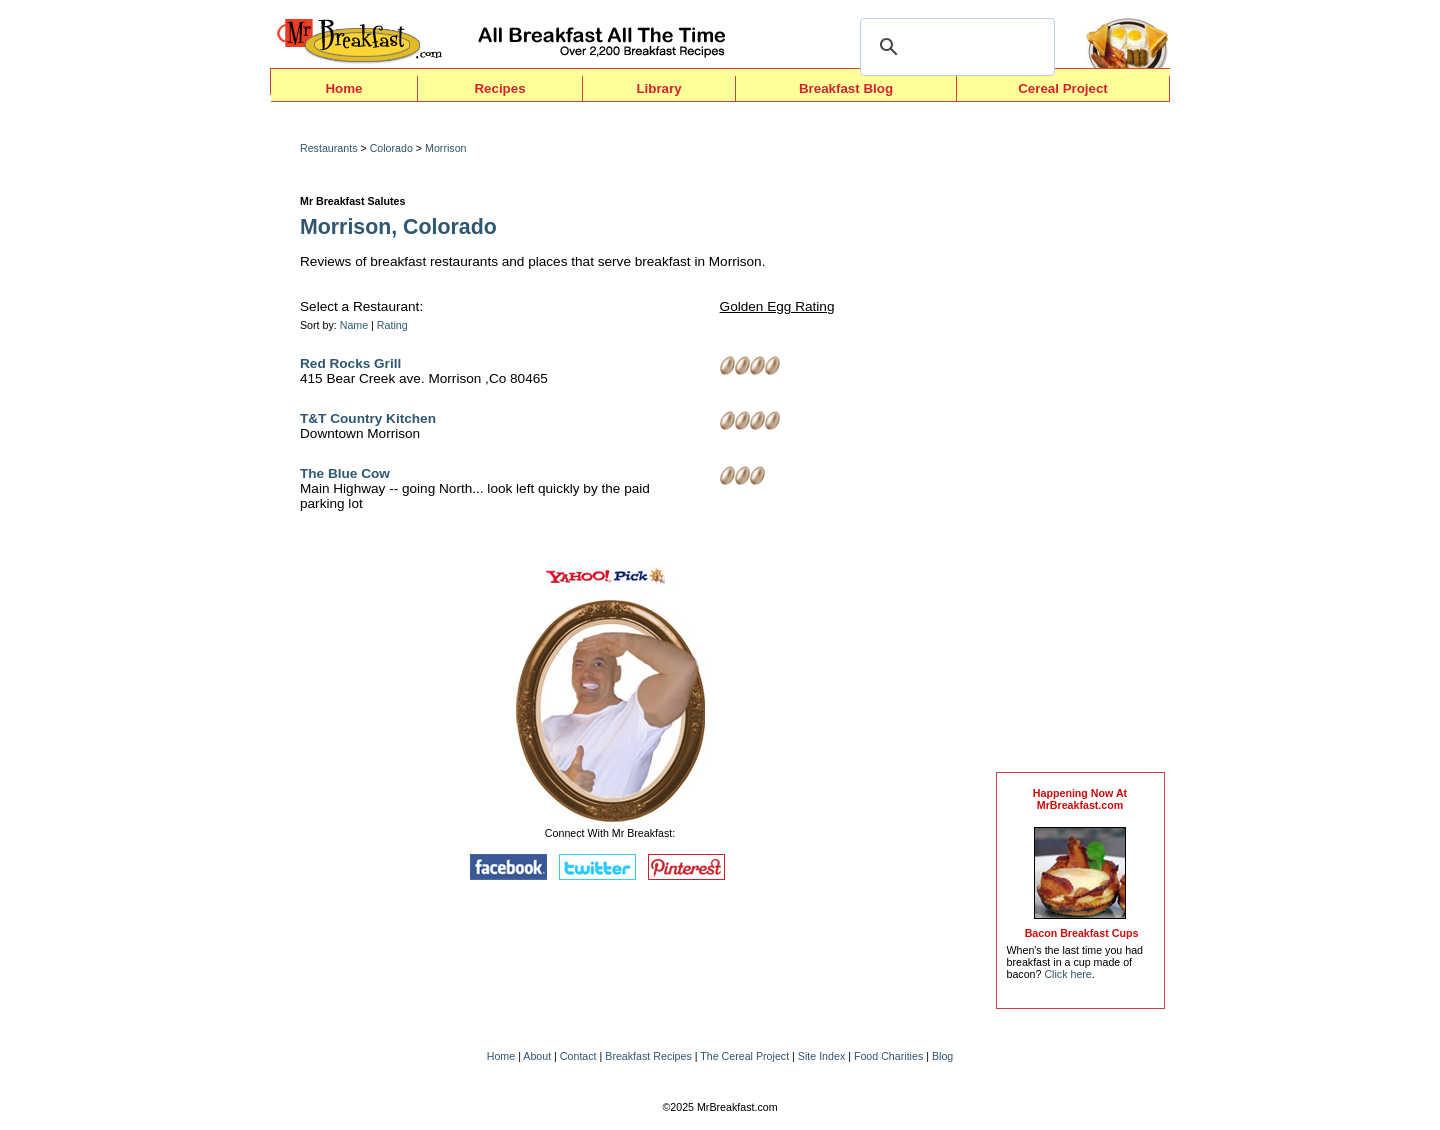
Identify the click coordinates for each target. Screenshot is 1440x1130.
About (537, 1056)
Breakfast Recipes (648, 1056)
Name (354, 325)
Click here (1067, 974)
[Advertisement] (1080, 442)
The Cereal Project (744, 1056)
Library (658, 88)
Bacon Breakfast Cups (1082, 933)
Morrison (445, 148)
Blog (942, 1056)
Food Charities (888, 1056)
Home (343, 88)
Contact (578, 1056)
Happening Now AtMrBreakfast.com (1080, 799)
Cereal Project (1063, 88)
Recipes (499, 88)
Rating (392, 325)
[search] (954, 47)
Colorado (391, 148)
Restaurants (328, 148)
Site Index (821, 1056)
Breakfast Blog (846, 88)
